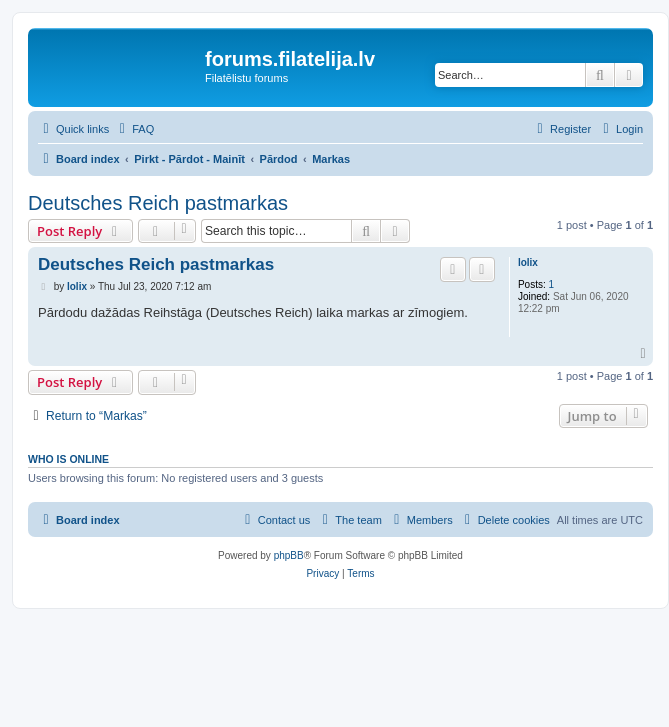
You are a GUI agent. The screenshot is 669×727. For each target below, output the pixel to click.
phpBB (289, 555)
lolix (528, 262)
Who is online (68, 459)
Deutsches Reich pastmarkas (158, 203)
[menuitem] (134, 129)
